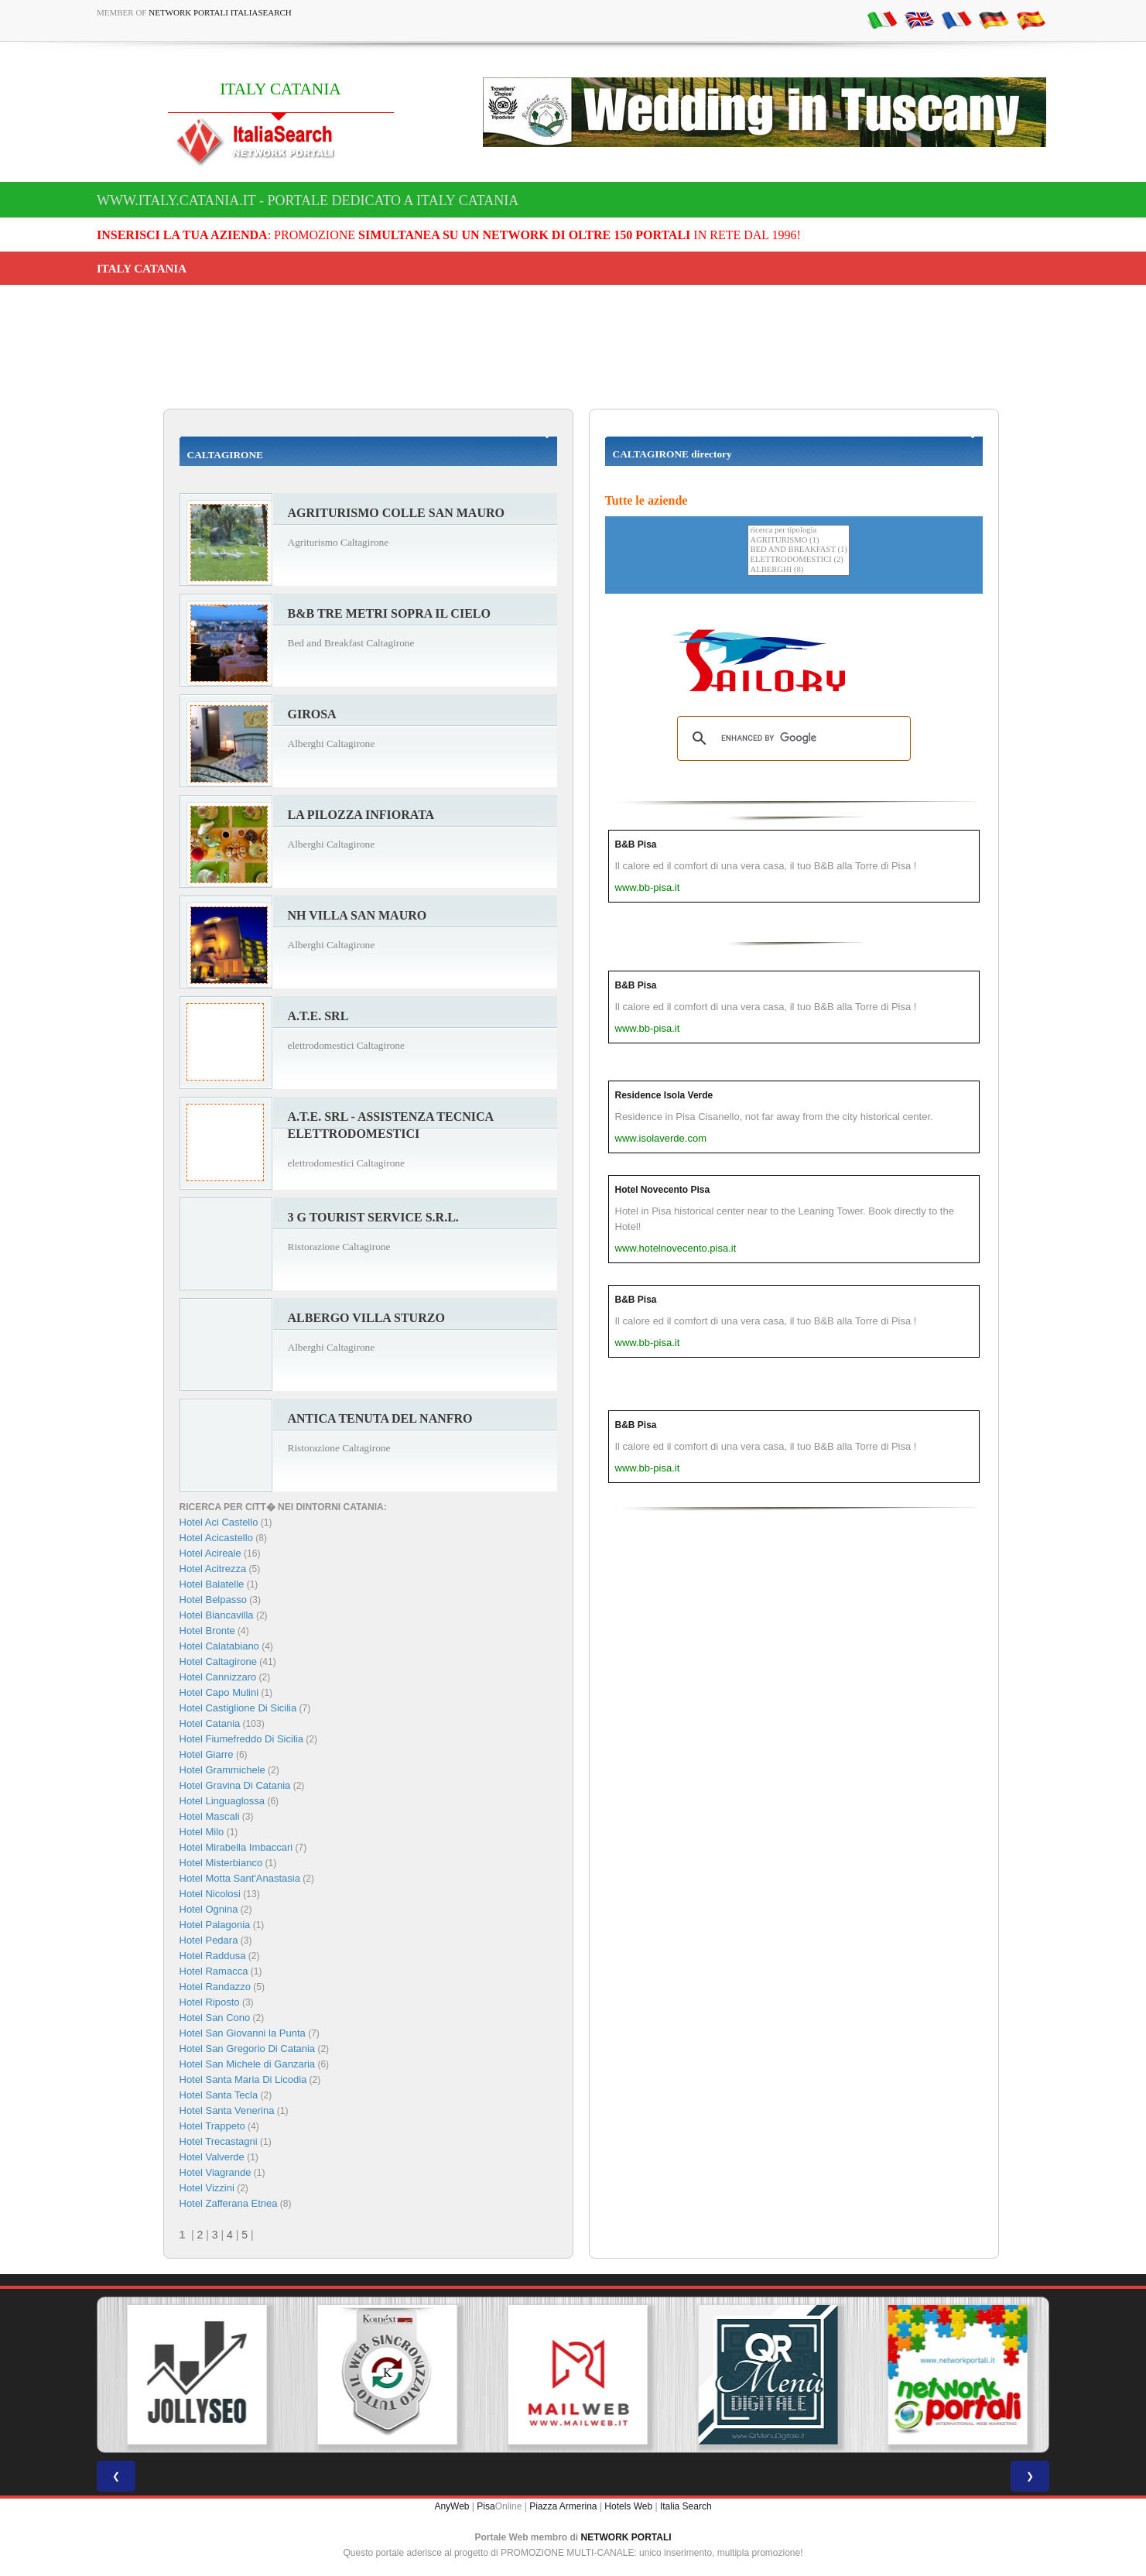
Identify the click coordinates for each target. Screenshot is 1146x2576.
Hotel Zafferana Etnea (229, 2203)
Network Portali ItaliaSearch (220, 12)
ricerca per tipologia (798, 531)
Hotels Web (628, 2506)
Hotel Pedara (209, 1940)
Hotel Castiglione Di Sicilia (238, 1708)
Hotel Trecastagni (219, 2141)
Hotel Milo (202, 1832)
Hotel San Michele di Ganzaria (248, 2064)
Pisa (485, 2506)
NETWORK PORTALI (626, 2537)
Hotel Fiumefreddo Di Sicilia (241, 1739)
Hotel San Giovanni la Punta (243, 2033)
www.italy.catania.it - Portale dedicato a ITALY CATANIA (307, 200)
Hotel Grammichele (222, 1770)
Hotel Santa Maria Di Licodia (243, 2079)
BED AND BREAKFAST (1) (798, 550)
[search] (791, 738)
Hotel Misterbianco (221, 1863)
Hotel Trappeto (212, 2126)
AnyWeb (451, 2506)
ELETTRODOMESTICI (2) (798, 560)
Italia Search (686, 2506)
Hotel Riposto (210, 2002)
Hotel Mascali (210, 1816)
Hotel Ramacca (214, 1971)
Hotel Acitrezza (213, 1568)
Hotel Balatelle (212, 1584)
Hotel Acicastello (216, 1537)
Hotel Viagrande (215, 2172)
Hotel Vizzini (207, 2188)
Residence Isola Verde (664, 1095)
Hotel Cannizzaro (218, 1677)
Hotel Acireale (210, 1553)
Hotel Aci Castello (219, 1522)
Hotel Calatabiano (219, 1646)
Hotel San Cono (215, 2017)
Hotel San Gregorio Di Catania (248, 2048)
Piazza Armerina (563, 2506)
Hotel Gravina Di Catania (235, 1785)
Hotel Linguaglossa (222, 1801)
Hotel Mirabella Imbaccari (236, 1847)
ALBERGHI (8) (798, 570)
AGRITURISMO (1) (798, 541)
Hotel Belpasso (213, 1599)
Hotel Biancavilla (217, 1615)
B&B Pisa (636, 844)
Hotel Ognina (209, 1909)
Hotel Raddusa (213, 1955)
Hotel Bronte (207, 1630)
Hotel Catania (210, 1723)
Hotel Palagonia (215, 1924)
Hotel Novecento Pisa (662, 1189)
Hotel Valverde (212, 2157)
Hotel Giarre (207, 1754)
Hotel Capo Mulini (219, 1692)
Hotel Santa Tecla (219, 2095)
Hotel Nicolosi (210, 1893)
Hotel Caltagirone (218, 1661)
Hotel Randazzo (215, 1986)
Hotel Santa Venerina (227, 2110)
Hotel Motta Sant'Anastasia (240, 1878)
